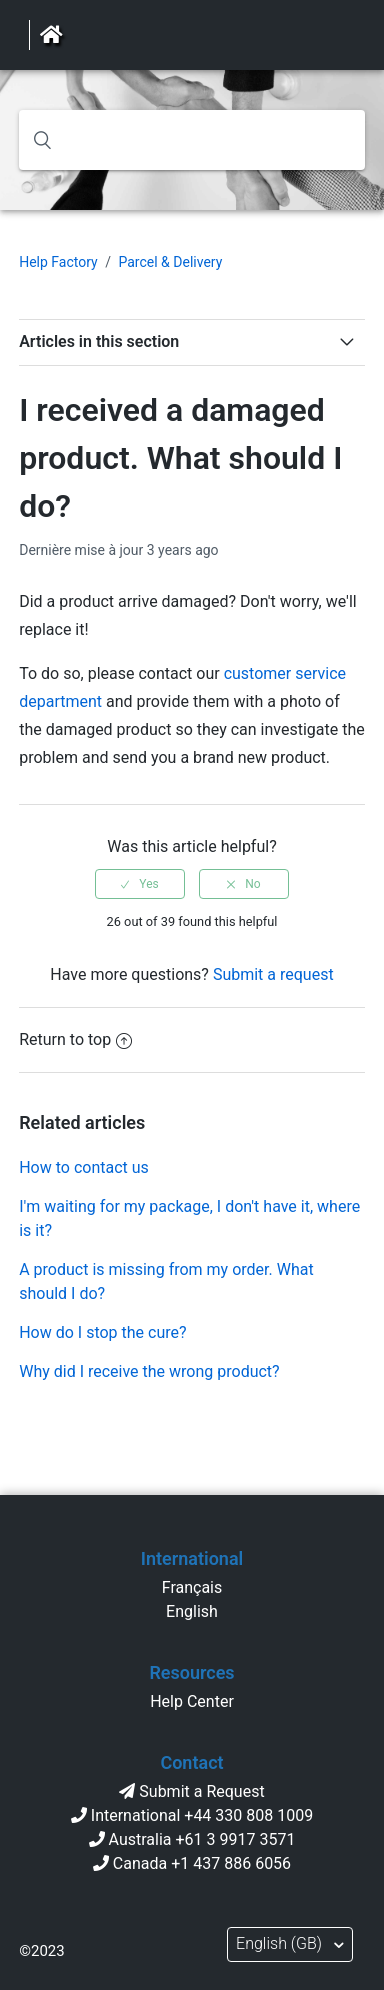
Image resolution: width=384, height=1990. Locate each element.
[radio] (140, 884)
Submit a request (273, 974)
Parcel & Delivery (170, 262)
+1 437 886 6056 (231, 1863)
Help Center (192, 1701)
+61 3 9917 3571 (236, 1839)
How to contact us (84, 1167)
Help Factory (58, 262)
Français (192, 1587)
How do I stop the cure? (102, 1332)
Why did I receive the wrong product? (149, 1371)
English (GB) (281, 1943)
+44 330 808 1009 (248, 1815)
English (192, 1611)
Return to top (75, 1039)
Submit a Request (201, 1791)
